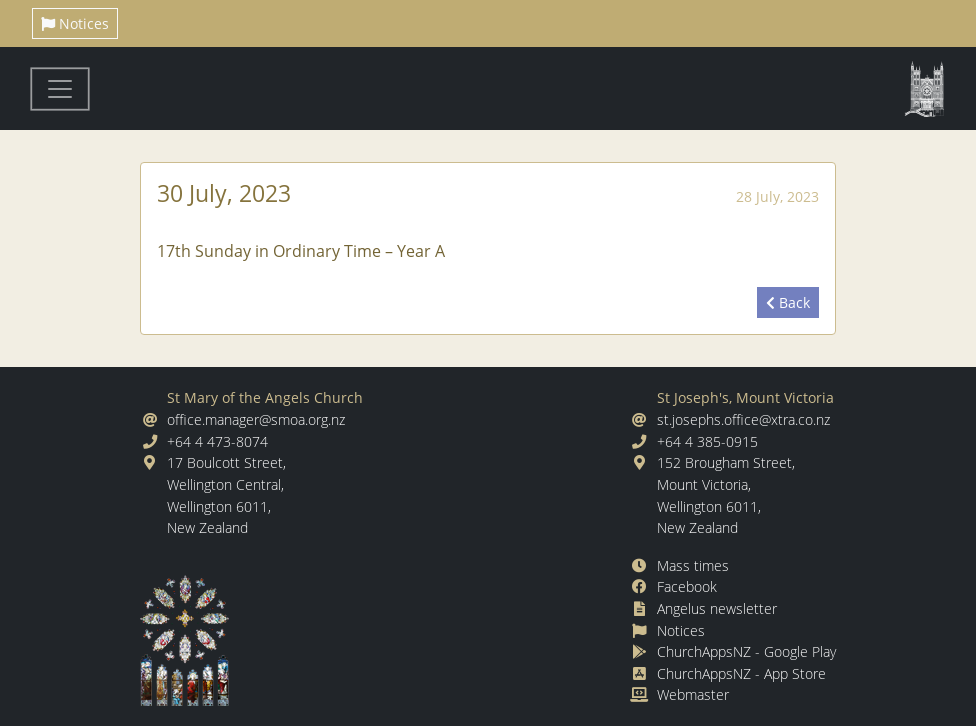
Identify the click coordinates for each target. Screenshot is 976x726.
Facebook (687, 586)
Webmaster (693, 694)
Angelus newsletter (717, 608)
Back (788, 302)
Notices (75, 23)
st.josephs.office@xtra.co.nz (743, 419)
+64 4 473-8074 (217, 441)
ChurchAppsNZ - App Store (741, 673)
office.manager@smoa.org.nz (256, 419)
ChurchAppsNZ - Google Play (746, 651)
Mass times (693, 565)
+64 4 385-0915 (707, 441)
